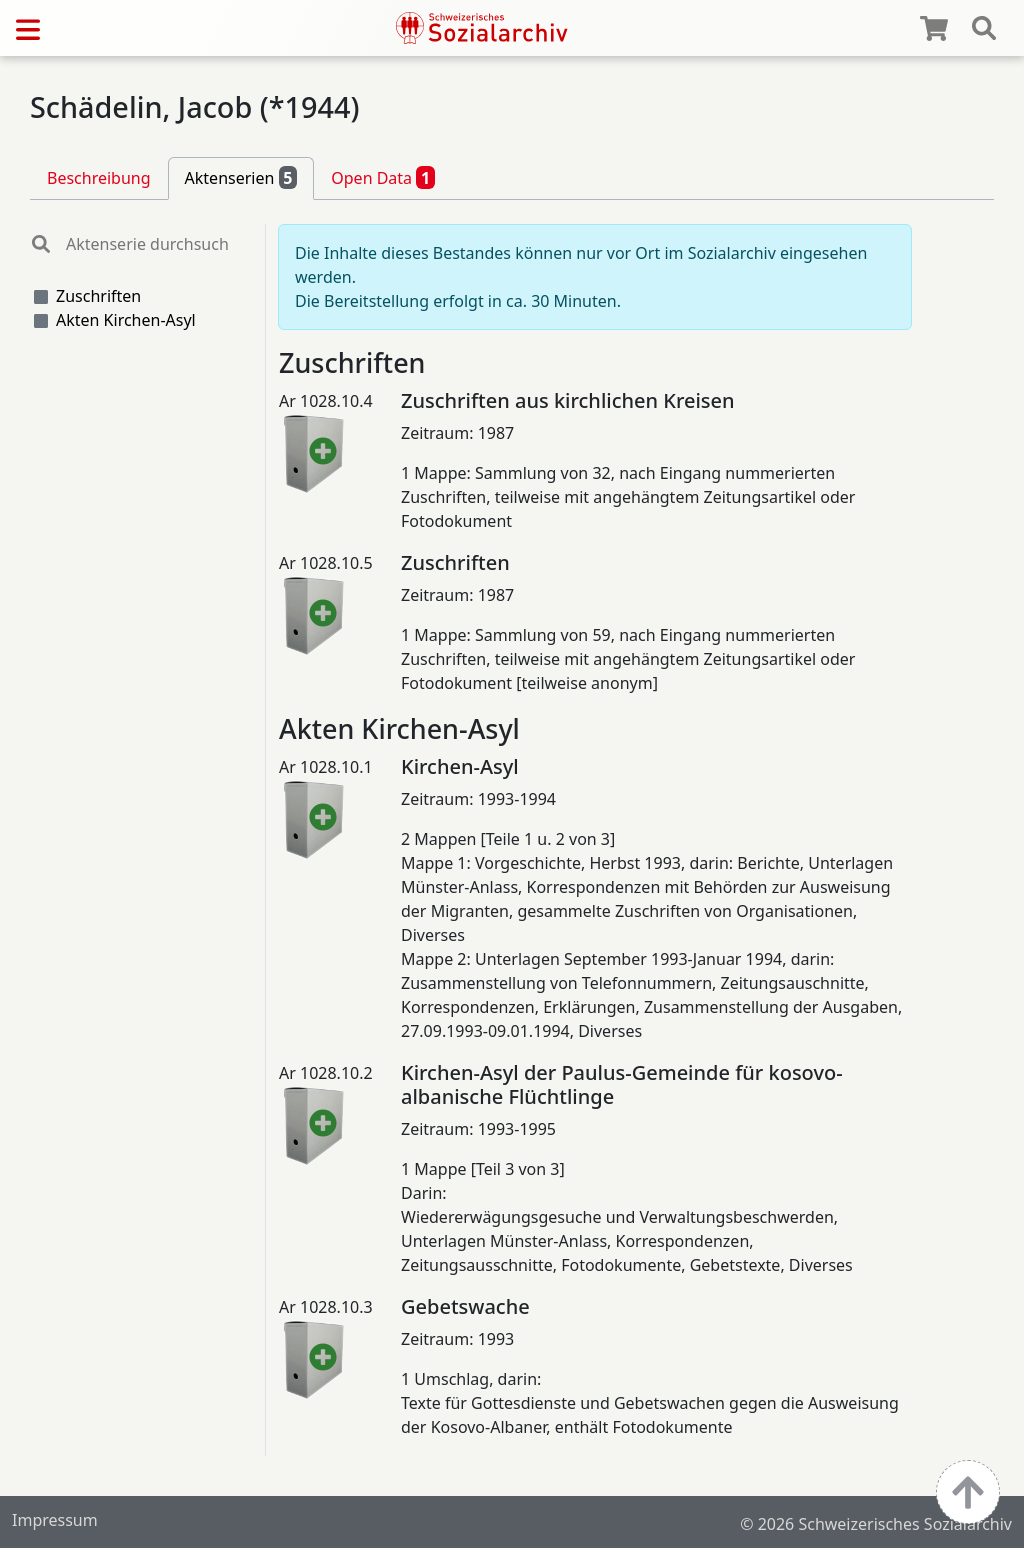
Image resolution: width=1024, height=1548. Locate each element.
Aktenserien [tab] (241, 177)
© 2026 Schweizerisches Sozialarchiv (876, 1524)
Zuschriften (98, 296)
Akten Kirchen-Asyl (126, 320)
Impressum (55, 1520)
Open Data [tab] (383, 177)
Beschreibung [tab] (99, 178)
